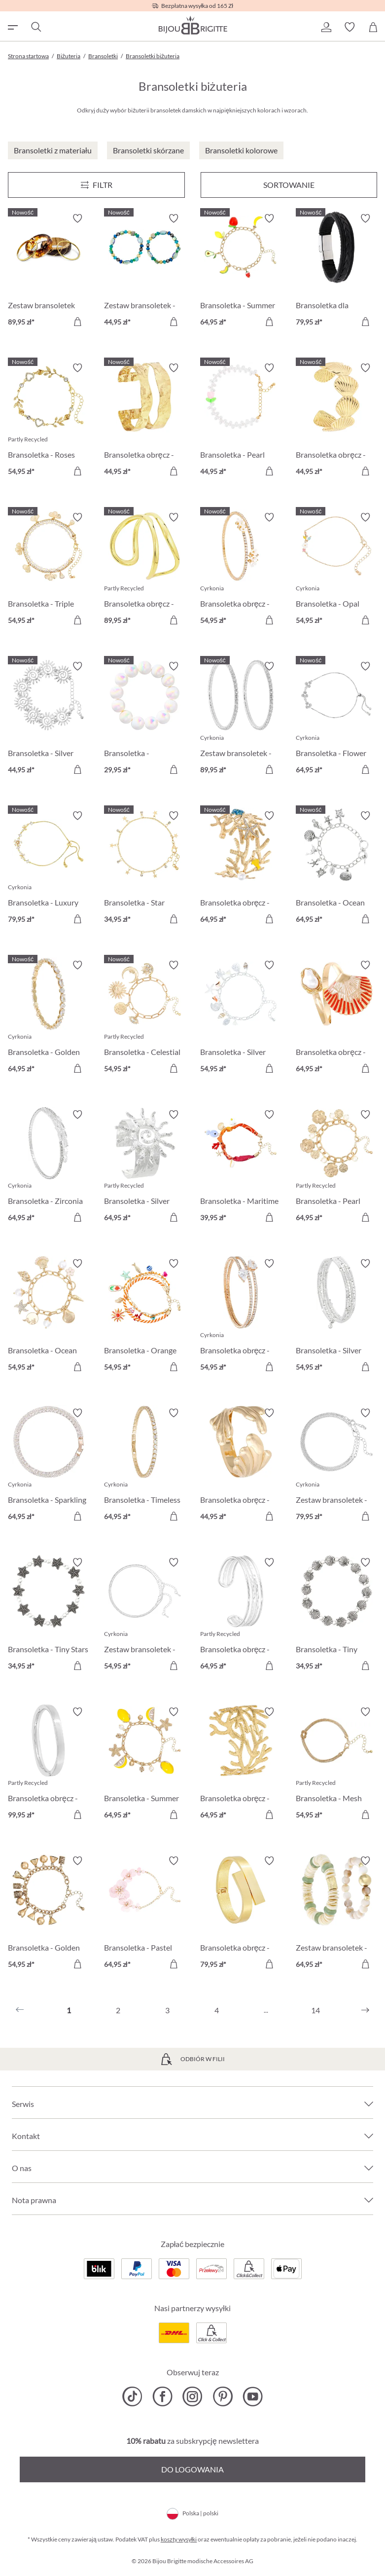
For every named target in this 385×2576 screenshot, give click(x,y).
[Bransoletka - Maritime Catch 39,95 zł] (240, 1168)
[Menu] (96, 185)
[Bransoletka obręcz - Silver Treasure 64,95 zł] (240, 1615)
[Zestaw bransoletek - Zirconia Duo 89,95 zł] (240, 719)
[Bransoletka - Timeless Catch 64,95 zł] (144, 1466)
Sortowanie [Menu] (289, 184)
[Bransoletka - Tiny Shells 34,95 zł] (336, 1615)
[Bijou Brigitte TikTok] (132, 2396)
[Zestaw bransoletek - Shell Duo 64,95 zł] (336, 1914)
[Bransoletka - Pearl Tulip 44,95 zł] (240, 421)
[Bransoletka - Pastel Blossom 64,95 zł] (144, 1914)
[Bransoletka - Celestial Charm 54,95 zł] (144, 1018)
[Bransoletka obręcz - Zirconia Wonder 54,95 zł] (240, 1316)
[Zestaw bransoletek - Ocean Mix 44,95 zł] (144, 271)
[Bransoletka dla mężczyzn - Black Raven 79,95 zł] (336, 271)
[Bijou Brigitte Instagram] (192, 2396)
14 (315, 2010)
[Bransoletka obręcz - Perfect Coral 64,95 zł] (240, 869)
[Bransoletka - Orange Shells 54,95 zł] (144, 1316)
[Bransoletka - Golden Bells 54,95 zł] (48, 1914)
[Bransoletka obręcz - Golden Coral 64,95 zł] (240, 1765)
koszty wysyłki (179, 2539)
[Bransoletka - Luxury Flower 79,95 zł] (48, 869)
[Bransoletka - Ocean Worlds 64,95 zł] (336, 869)
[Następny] (365, 2010)
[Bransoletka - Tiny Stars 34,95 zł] (48, 1615)
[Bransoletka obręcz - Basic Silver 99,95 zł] (48, 1765)
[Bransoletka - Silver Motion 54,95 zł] (336, 1316)
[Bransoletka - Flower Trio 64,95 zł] (336, 719)
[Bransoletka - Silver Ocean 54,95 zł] (240, 1018)
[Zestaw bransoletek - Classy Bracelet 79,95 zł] (336, 1466)
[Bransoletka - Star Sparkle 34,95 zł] (144, 869)
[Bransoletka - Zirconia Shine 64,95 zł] (48, 1168)
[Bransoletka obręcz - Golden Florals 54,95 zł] (240, 570)
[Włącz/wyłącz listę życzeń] (77, 218)
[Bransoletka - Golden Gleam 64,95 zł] (48, 1018)
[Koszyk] (373, 27)
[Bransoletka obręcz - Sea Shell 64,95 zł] (336, 1018)
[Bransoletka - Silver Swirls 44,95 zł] (48, 719)
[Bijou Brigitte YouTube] (253, 2396)
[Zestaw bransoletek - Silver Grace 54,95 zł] (144, 1615)
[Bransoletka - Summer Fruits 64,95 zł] (240, 271)
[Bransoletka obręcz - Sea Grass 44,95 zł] (240, 1466)
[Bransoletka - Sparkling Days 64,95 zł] (48, 1466)
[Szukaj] (35, 27)
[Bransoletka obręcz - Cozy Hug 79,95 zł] (240, 1914)
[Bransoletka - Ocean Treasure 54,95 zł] (48, 1316)
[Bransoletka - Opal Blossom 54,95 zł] (336, 570)
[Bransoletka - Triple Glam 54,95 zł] (48, 570)
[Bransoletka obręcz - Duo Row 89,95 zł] (144, 570)
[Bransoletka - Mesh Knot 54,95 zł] (336, 1765)
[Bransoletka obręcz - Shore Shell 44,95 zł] (336, 421)
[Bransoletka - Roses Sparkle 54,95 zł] (48, 421)
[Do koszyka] (77, 321)
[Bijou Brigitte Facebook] (162, 2396)
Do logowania (192, 2469)
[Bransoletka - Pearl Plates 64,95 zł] (336, 1168)
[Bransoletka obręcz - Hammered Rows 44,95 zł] (144, 421)
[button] (326, 27)
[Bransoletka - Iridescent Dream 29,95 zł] (144, 719)
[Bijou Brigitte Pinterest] (222, 2396)
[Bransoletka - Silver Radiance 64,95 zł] (144, 1168)
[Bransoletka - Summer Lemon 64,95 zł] (144, 1765)
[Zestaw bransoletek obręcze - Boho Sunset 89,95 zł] (48, 271)
